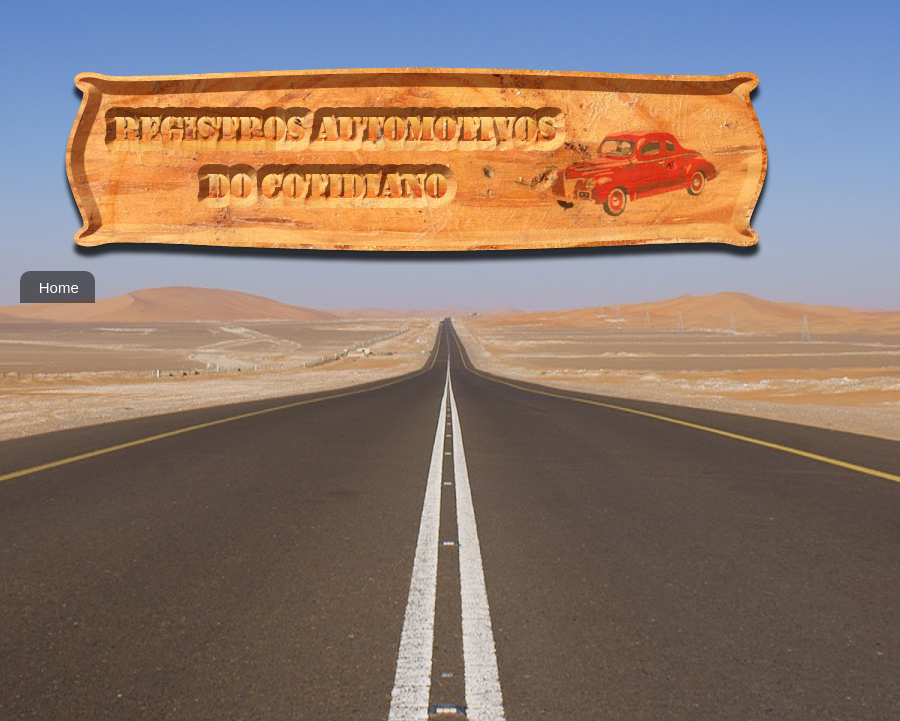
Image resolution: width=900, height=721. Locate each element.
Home (59, 287)
